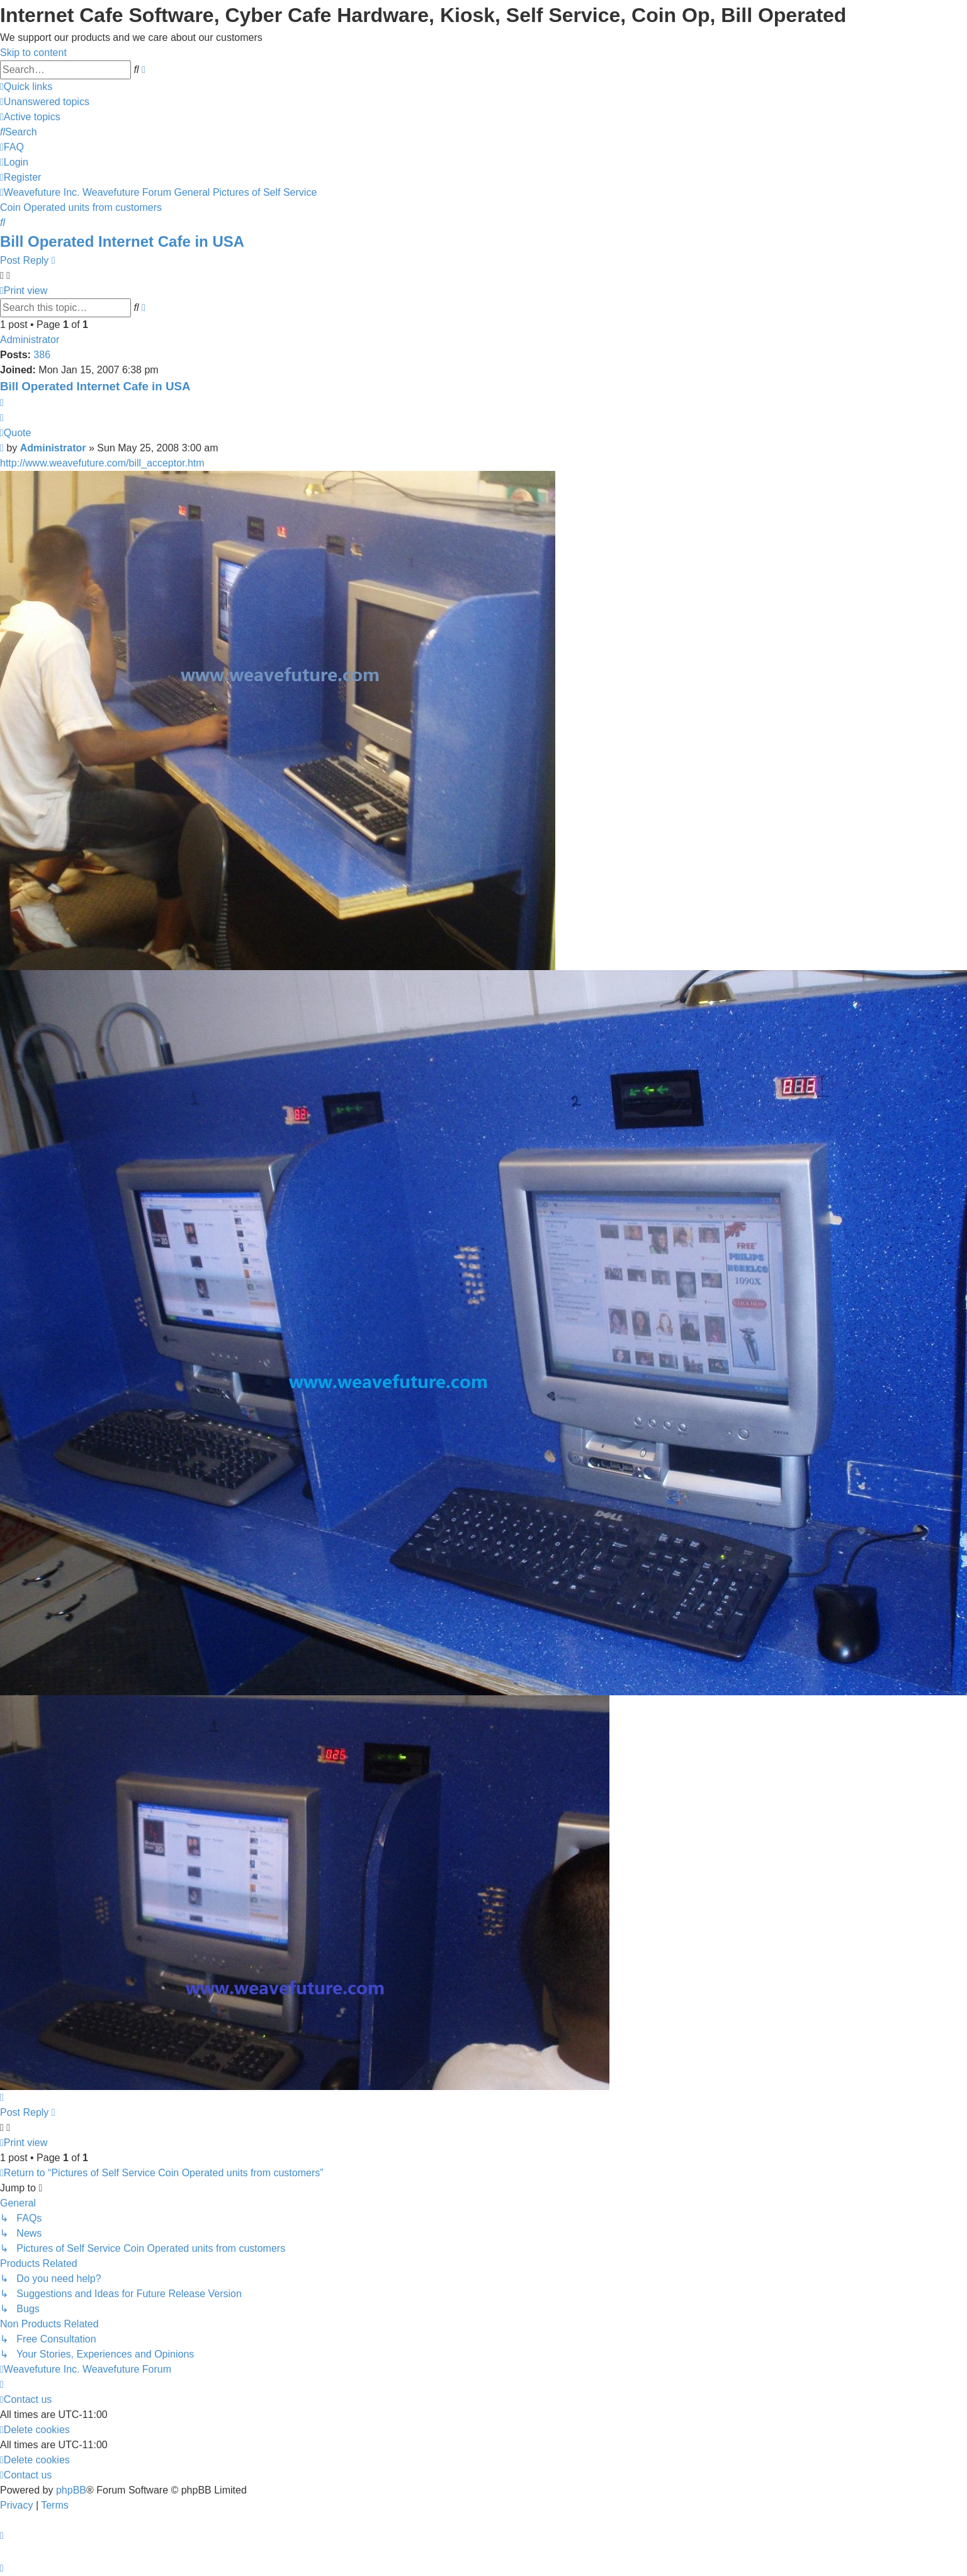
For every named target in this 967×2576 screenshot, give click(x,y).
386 (41, 354)
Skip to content (33, 52)
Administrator (29, 339)
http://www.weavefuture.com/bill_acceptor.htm (102, 463)
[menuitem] (44, 101)
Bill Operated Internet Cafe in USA (122, 241)
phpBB (71, 2490)
